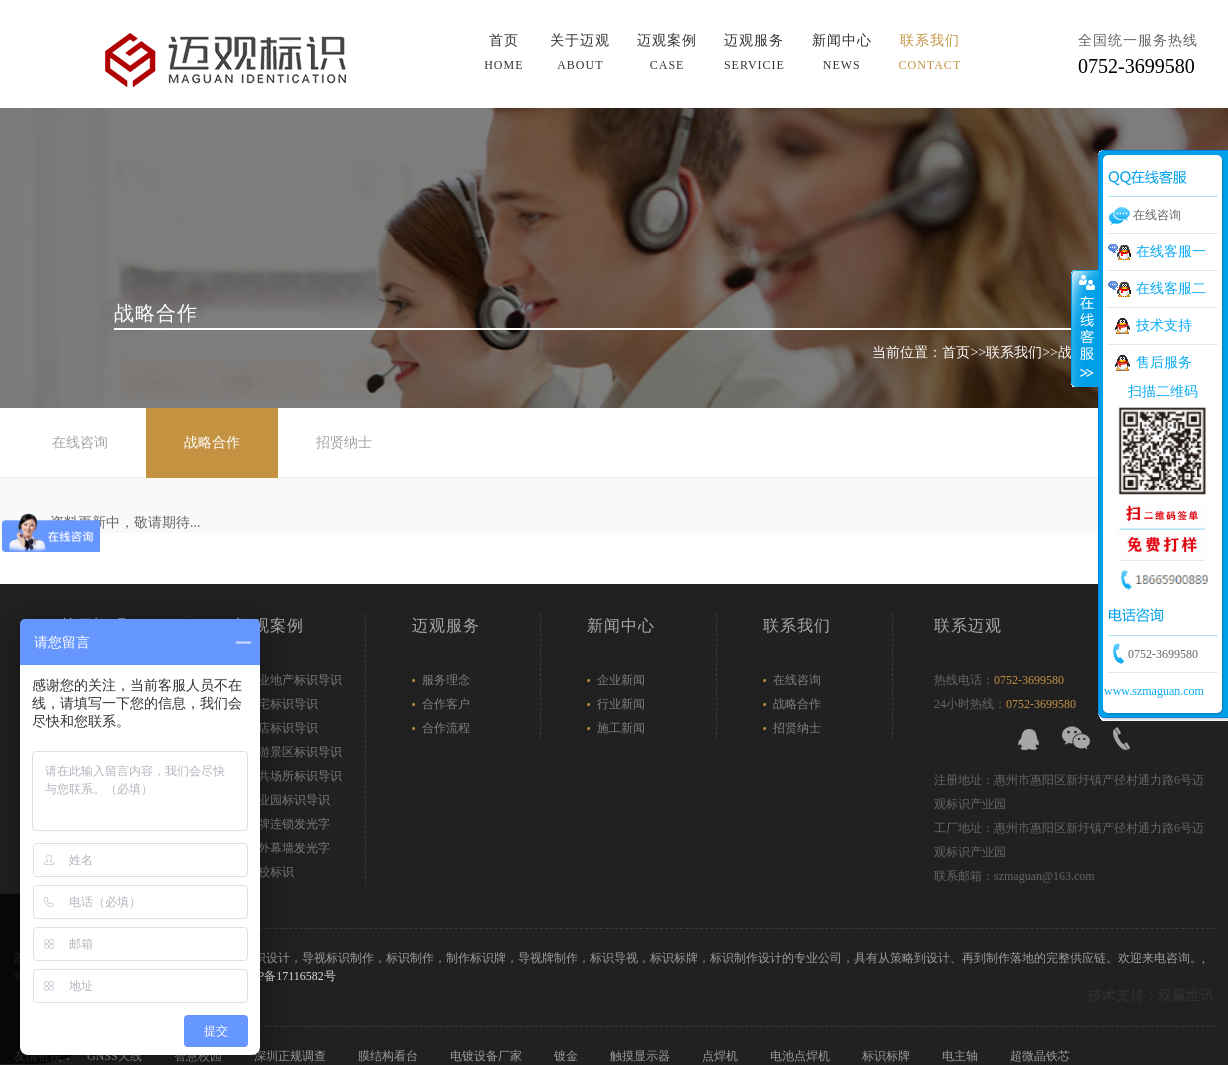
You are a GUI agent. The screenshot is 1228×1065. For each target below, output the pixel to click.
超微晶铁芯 (1041, 1056)
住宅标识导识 (282, 704)
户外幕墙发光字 (288, 848)
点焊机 (721, 1056)
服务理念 (446, 680)
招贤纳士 (344, 442)
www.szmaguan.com (1154, 691)
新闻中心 (842, 52)
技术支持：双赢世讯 (1151, 995)
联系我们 (930, 52)
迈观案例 (667, 52)
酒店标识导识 (282, 728)
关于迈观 (580, 52)
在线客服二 (1171, 288)
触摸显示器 (641, 1056)
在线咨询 (80, 442)
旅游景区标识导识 (294, 752)
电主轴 (961, 1056)
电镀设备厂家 (487, 1056)
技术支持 (1164, 325)
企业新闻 (621, 680)
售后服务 (1164, 362)
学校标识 (270, 872)
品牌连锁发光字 (288, 824)
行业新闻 (621, 704)
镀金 (567, 1056)
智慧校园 (199, 1056)
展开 (1085, 329)
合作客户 (446, 704)
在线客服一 (1171, 251)
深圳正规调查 (291, 1056)
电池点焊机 (801, 1056)
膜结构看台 (389, 1056)
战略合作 (212, 442)
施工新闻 (621, 728)
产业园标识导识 (288, 800)
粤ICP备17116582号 (284, 976)
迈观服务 (754, 52)
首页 (503, 52)
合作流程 (446, 728)
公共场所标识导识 (294, 776)
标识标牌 (887, 1056)
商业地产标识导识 (294, 680)
